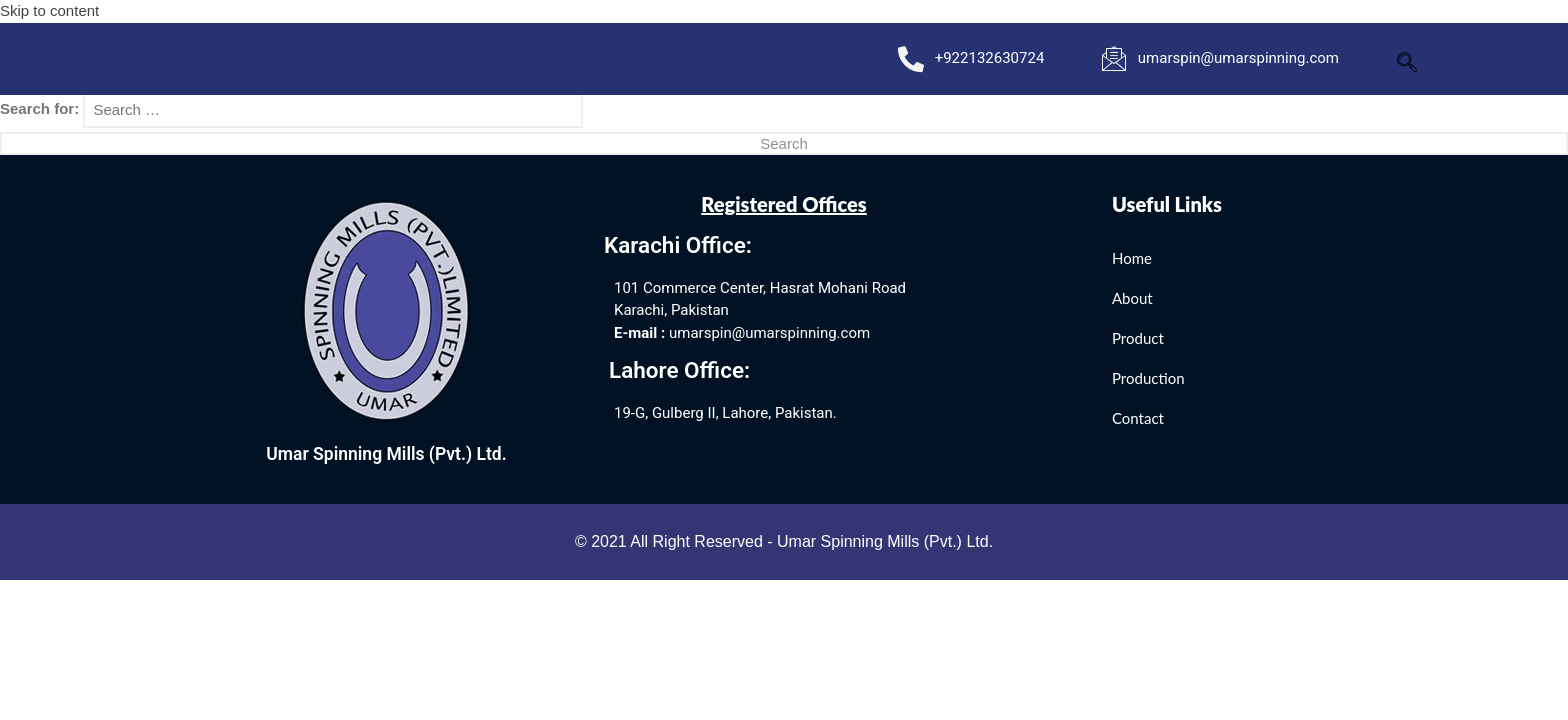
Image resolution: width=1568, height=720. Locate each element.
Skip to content (49, 10)
